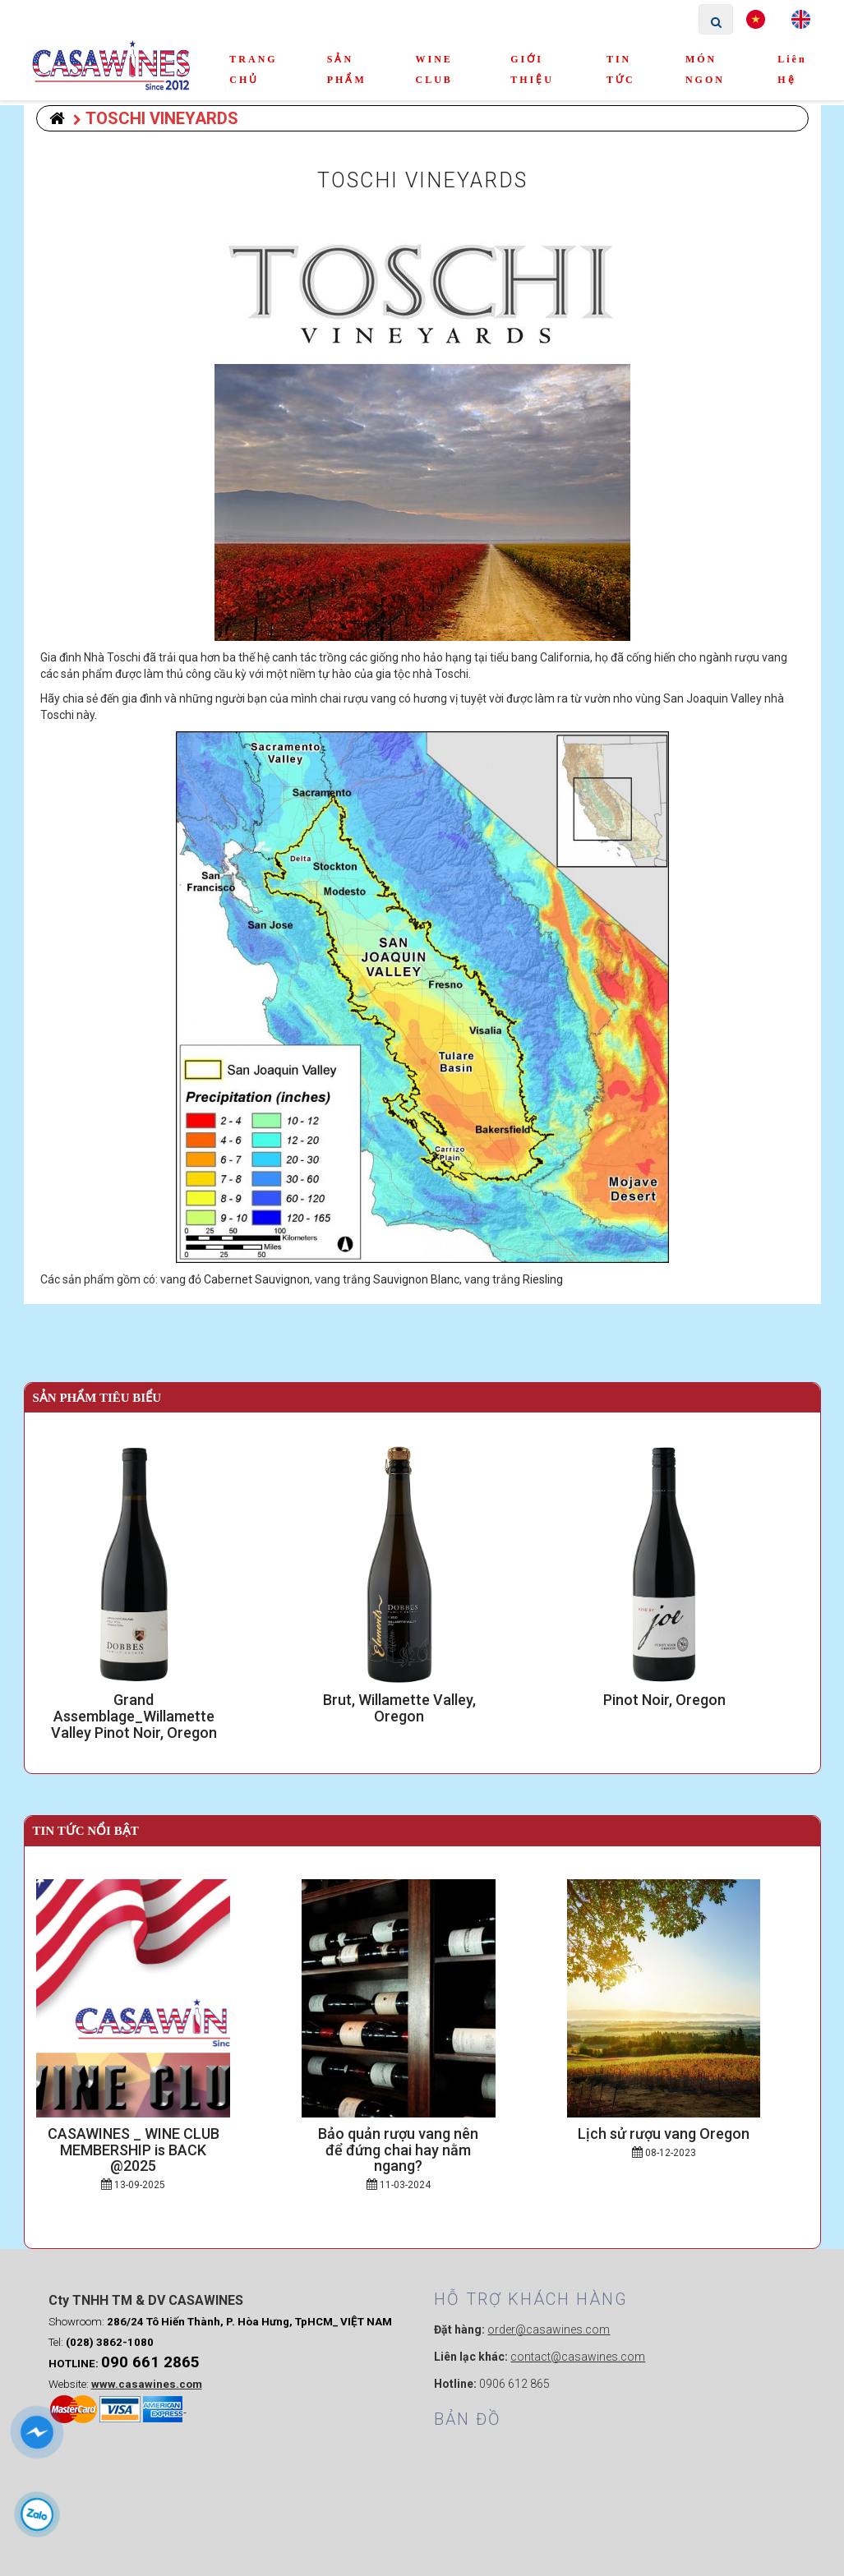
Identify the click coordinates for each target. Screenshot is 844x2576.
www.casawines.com (146, 2447)
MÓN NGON (705, 69)
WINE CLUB (434, 69)
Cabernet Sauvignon (257, 1279)
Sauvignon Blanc (416, 1279)
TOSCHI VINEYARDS (155, 118)
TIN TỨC (620, 69)
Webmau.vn (668, 2329)
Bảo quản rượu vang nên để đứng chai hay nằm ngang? (421, 2142)
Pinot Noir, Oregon (687, 1699)
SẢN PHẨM (347, 69)
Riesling (543, 1279)
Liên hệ (791, 69)
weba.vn (622, 2555)
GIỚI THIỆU (532, 69)
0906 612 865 (322, 2439)
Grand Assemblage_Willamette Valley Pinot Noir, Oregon (157, 1708)
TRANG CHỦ (253, 69)
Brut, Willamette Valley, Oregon (423, 1699)
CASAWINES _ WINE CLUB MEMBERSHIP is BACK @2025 (157, 2142)
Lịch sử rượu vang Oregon (687, 2133)
